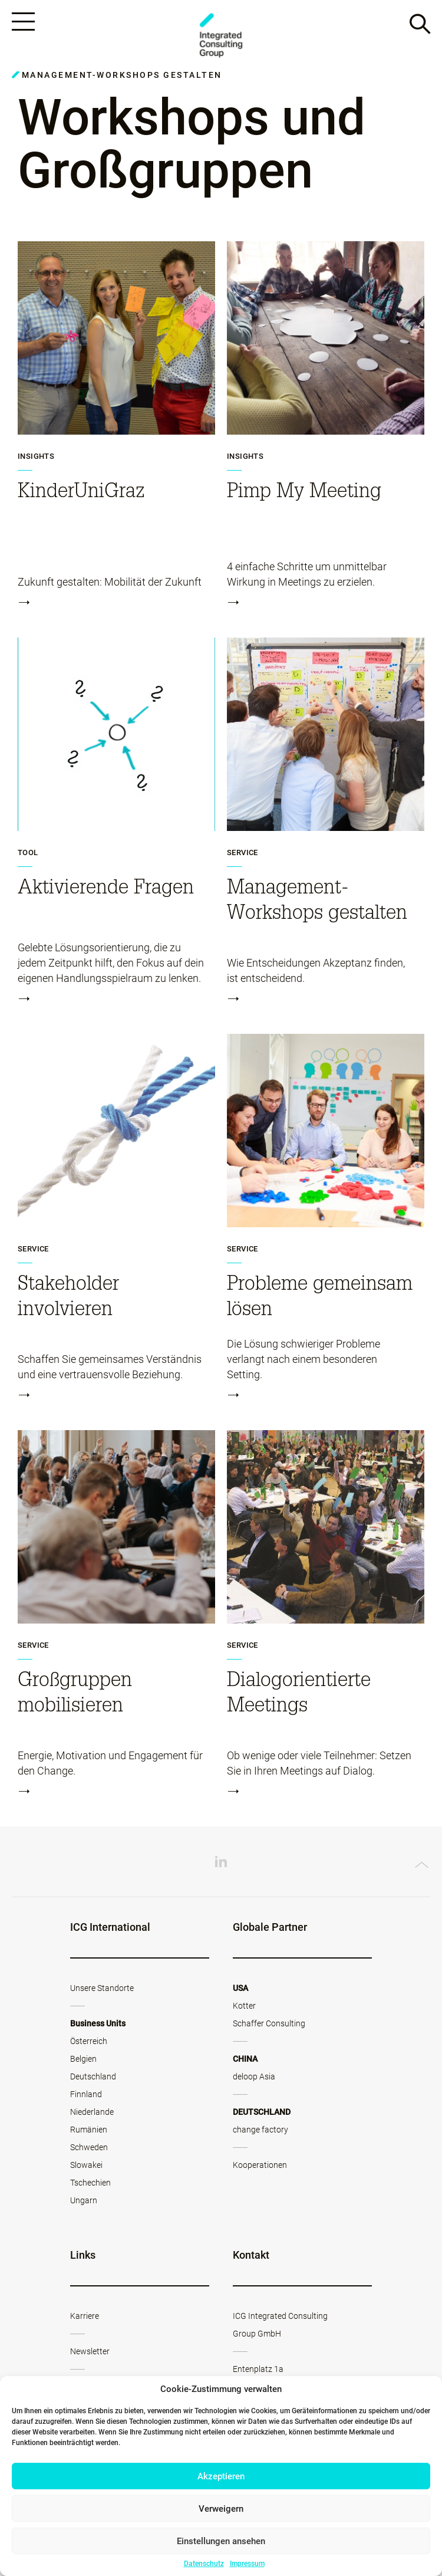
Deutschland (93, 2078)
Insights (36, 458)
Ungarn (83, 2202)
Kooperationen (260, 2166)
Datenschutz (204, 2563)
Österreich (88, 2043)
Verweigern (221, 2508)
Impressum (247, 2563)
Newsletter (90, 2353)
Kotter (244, 2007)
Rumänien (88, 2131)
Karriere (84, 2317)
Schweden (89, 2149)
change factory (260, 2131)
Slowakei (86, 2166)
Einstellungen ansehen (221, 2541)
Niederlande (92, 2113)
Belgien (83, 2060)
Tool (28, 854)
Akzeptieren (221, 2476)
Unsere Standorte (102, 1990)
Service (242, 854)
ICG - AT (221, 36)
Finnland (86, 2096)
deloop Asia (254, 2078)
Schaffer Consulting (269, 2025)
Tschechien (90, 2184)
